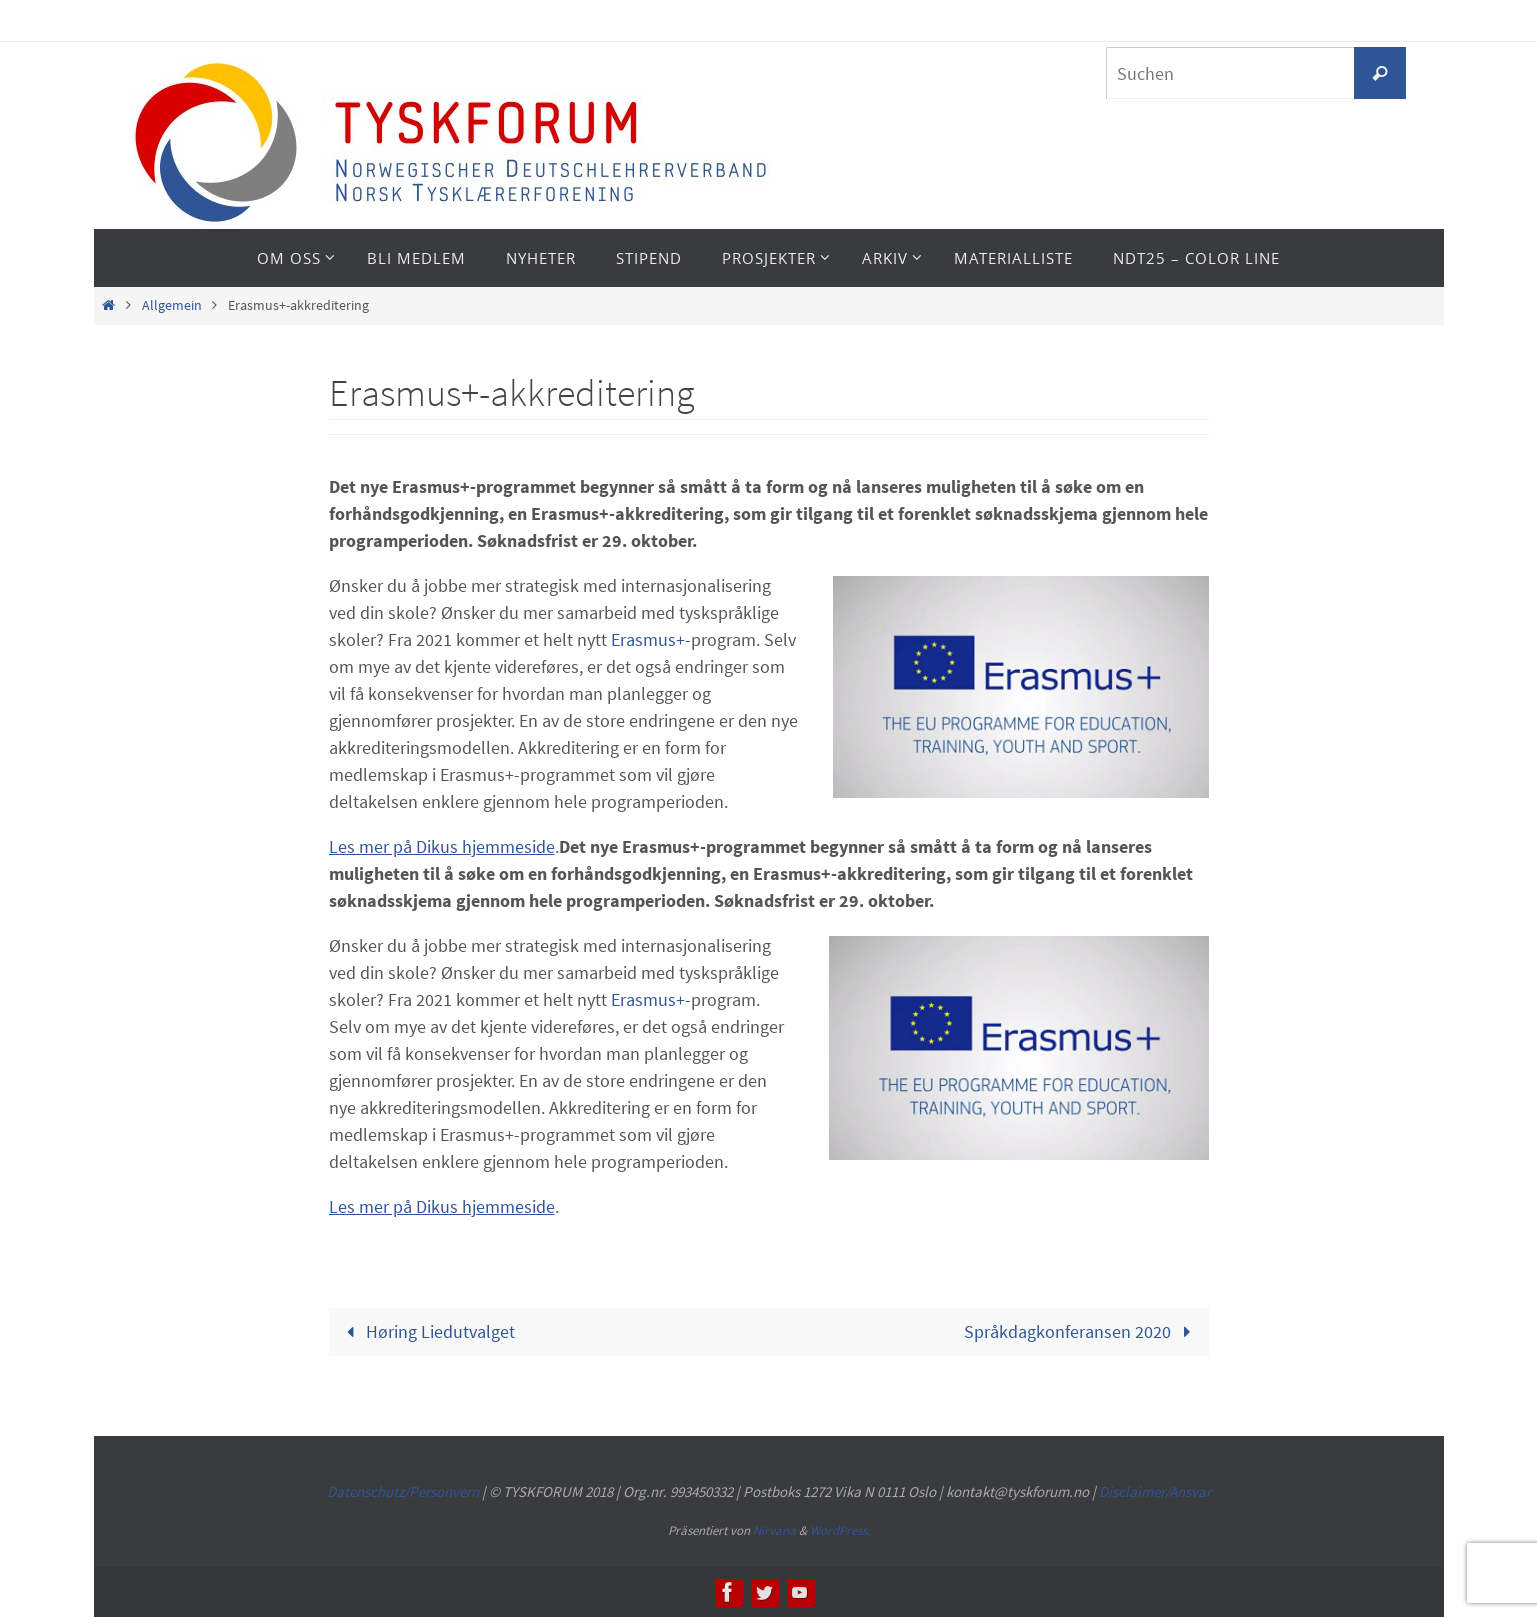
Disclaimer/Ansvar (1155, 1491)
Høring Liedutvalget (426, 1331)
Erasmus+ (648, 639)
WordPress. (840, 1530)
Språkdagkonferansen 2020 (1082, 1331)
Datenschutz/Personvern (403, 1491)
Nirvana (774, 1530)
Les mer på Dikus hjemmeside (442, 846)
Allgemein (172, 305)
